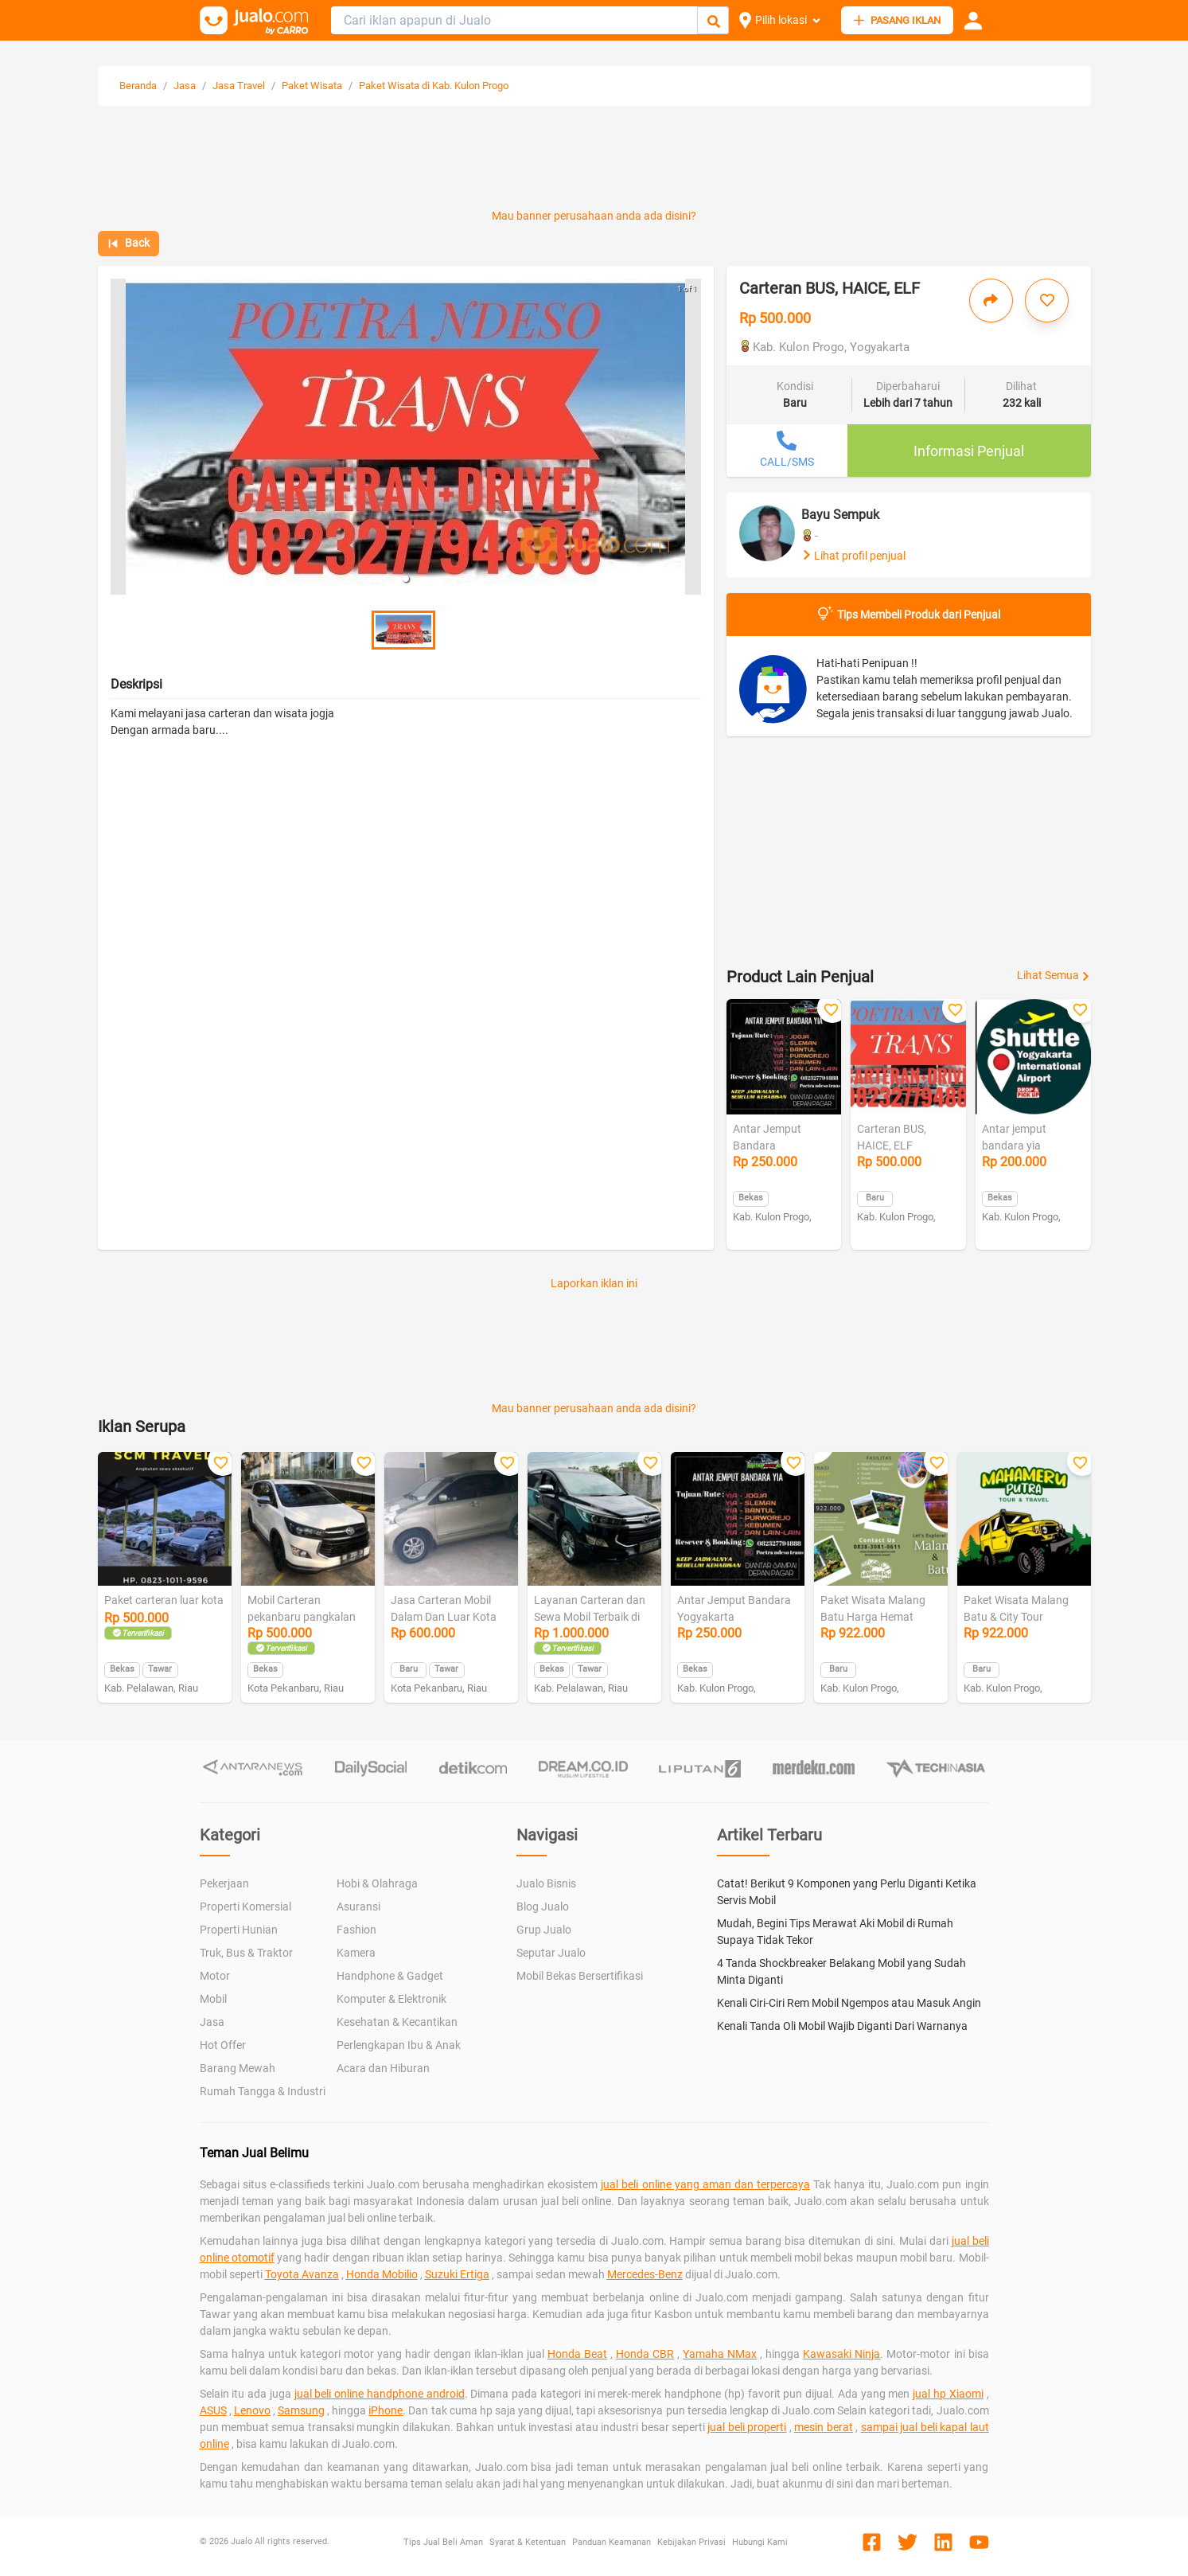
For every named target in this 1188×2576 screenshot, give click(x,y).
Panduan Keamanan (611, 2542)
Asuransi (358, 1906)
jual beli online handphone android (379, 2393)
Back (128, 242)
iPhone (385, 2410)
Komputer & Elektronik (391, 1998)
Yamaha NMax (720, 2354)
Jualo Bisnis (546, 1883)
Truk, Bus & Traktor (246, 1952)
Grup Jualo (543, 1929)
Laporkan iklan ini (594, 1283)
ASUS (213, 2410)
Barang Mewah (237, 2068)
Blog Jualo (542, 1906)
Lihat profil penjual (853, 555)
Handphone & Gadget (390, 1975)
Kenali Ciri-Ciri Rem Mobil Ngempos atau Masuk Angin (849, 2002)
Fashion (356, 1929)
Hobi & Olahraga (377, 1883)
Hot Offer (223, 2045)
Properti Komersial (245, 1906)
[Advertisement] (594, 161)
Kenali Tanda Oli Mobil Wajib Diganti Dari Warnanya (842, 2026)
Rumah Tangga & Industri (262, 2091)
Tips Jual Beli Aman (443, 2542)
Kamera (356, 1952)
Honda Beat (577, 2354)
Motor (215, 1975)
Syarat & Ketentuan (527, 2542)
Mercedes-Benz (645, 2274)
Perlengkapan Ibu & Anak (399, 2045)
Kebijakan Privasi (691, 2542)
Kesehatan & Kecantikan (397, 2022)
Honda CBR (645, 2354)
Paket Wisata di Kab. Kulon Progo (433, 86)
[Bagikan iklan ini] (991, 300)
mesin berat (823, 2427)
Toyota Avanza (302, 2274)
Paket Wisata (312, 86)
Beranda (138, 86)
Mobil (213, 1998)
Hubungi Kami (760, 2542)
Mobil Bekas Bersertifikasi (579, 1975)
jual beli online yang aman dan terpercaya (705, 2184)
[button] (406, 579)
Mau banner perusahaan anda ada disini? (594, 215)
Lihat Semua (1054, 975)
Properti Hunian (239, 1929)
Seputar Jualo (551, 1952)
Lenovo (252, 2410)
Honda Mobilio (382, 2274)
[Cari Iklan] (714, 21)
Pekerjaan (224, 1883)
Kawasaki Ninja (841, 2354)
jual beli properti (746, 2427)
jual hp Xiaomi (948, 2393)
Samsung (301, 2410)
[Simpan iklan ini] (1047, 300)
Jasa (184, 86)
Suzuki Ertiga (457, 2274)
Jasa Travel (238, 86)
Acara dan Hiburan (383, 2068)
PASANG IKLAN (897, 20)
